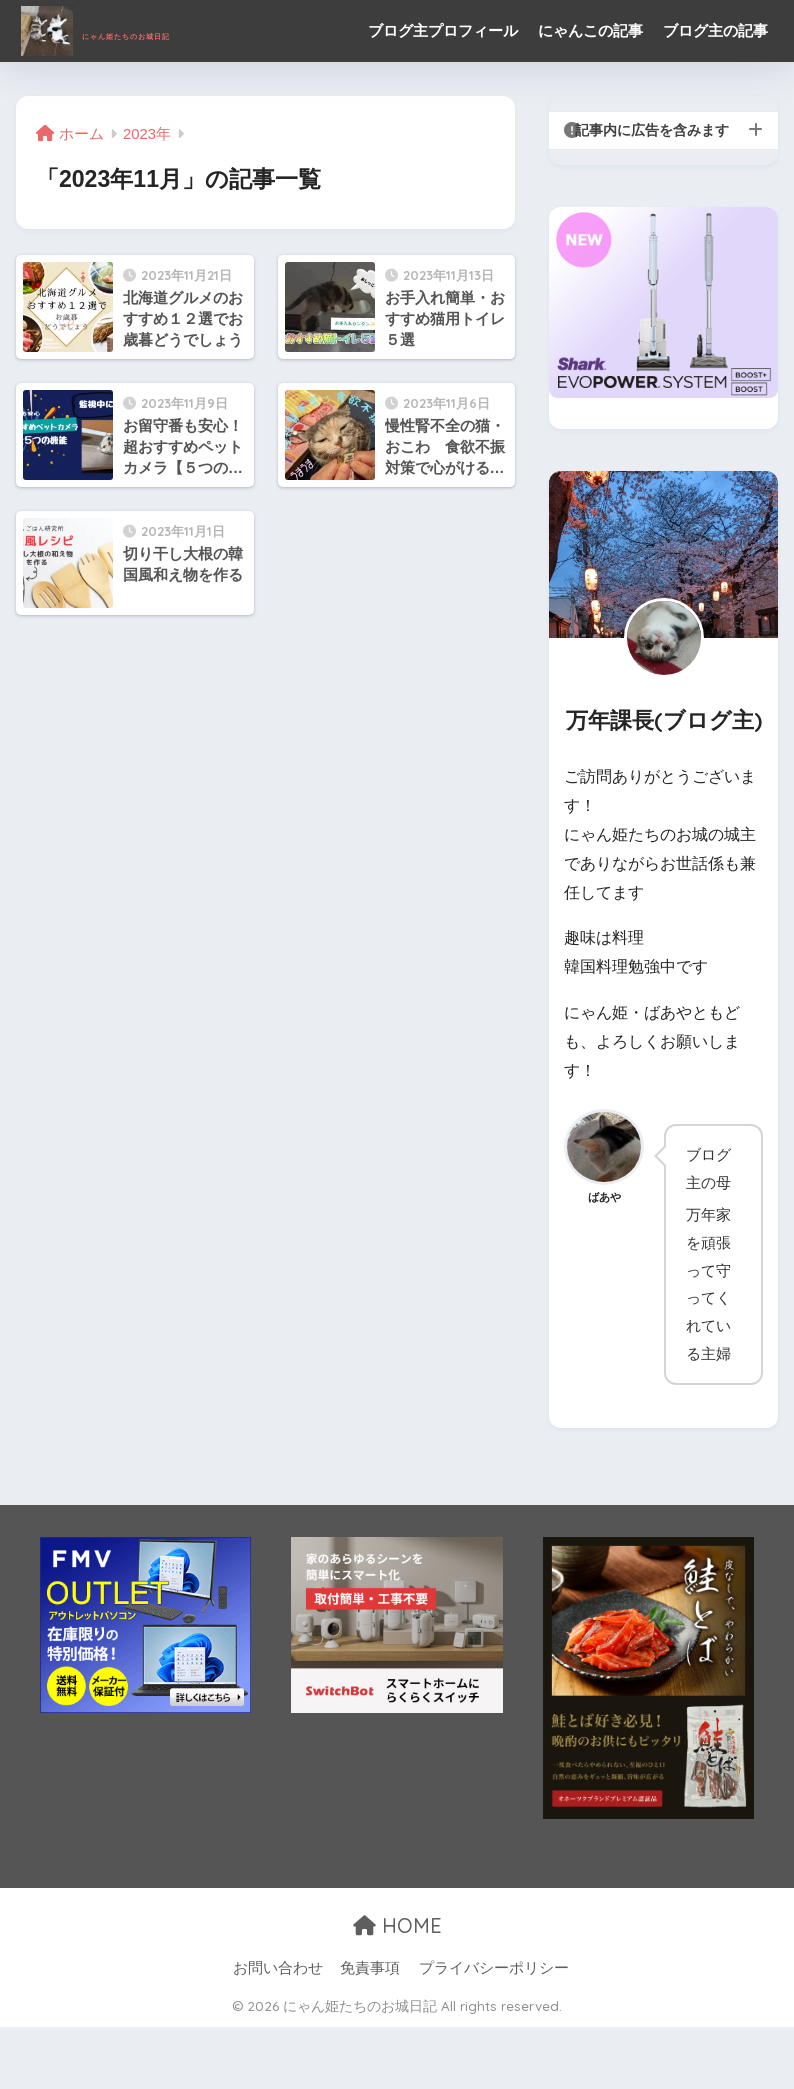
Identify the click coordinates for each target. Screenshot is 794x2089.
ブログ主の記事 (422, 92)
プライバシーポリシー (494, 2030)
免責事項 (370, 2030)
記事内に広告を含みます (652, 192)
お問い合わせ (278, 2030)
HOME (397, 1987)
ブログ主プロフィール (445, 30)
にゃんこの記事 (592, 30)
